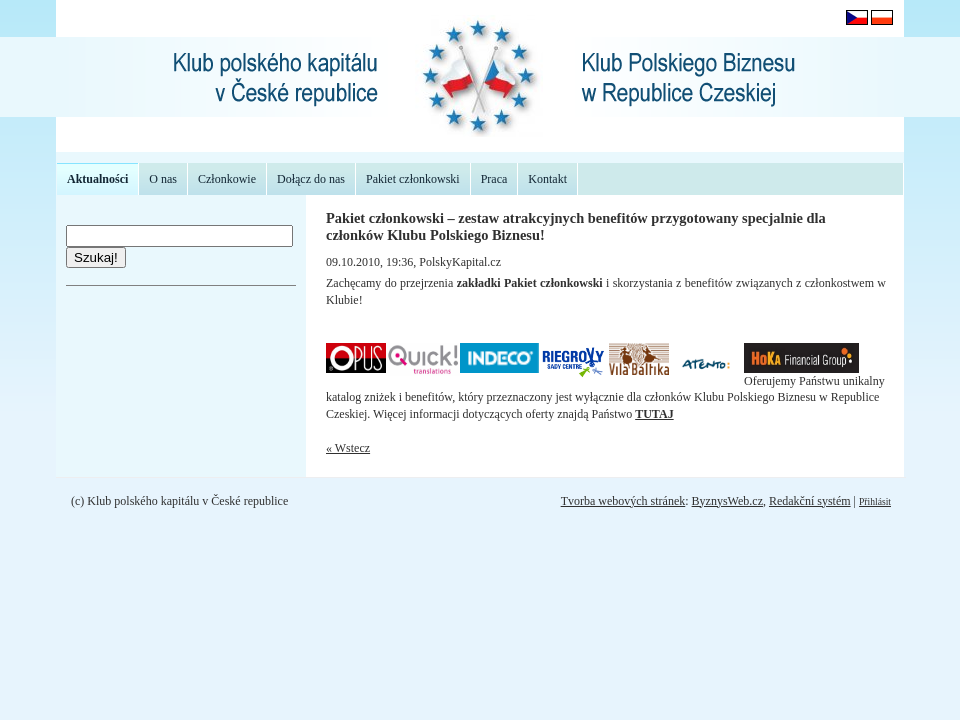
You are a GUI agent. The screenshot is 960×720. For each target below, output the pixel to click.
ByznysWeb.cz (727, 501)
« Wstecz (348, 448)
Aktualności (97, 179)
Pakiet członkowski (413, 179)
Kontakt (547, 179)
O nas (163, 179)
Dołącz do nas (311, 179)
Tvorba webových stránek (623, 501)
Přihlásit (875, 501)
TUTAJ (654, 414)
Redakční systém (810, 501)
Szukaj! (96, 257)
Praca (494, 179)
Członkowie (227, 179)
